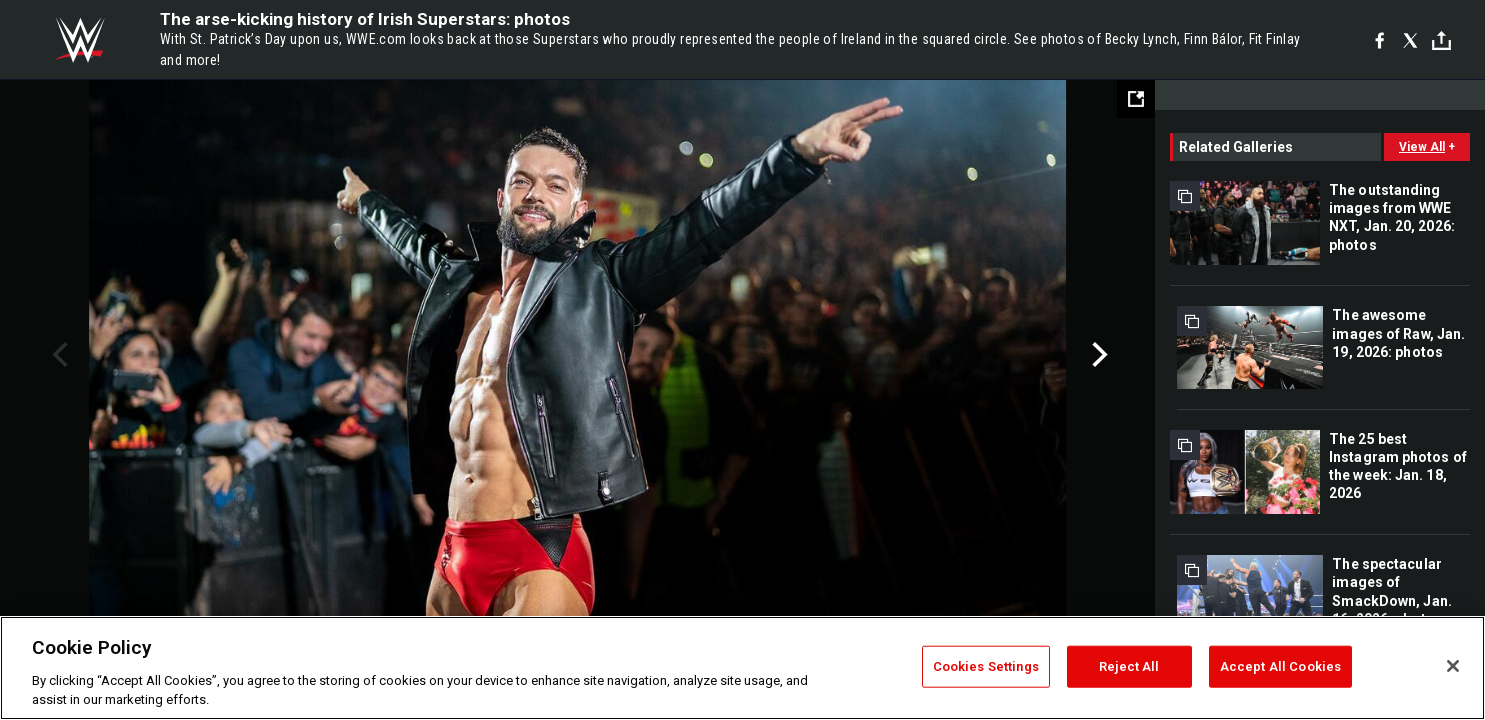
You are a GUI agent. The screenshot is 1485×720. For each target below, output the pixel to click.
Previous (57, 355)
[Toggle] (1441, 40)
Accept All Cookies (1280, 666)
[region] (742, 668)
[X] (1410, 40)
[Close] (1453, 666)
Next (1097, 355)
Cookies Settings (986, 666)
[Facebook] (1379, 40)
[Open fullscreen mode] (1136, 99)
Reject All (1129, 666)
